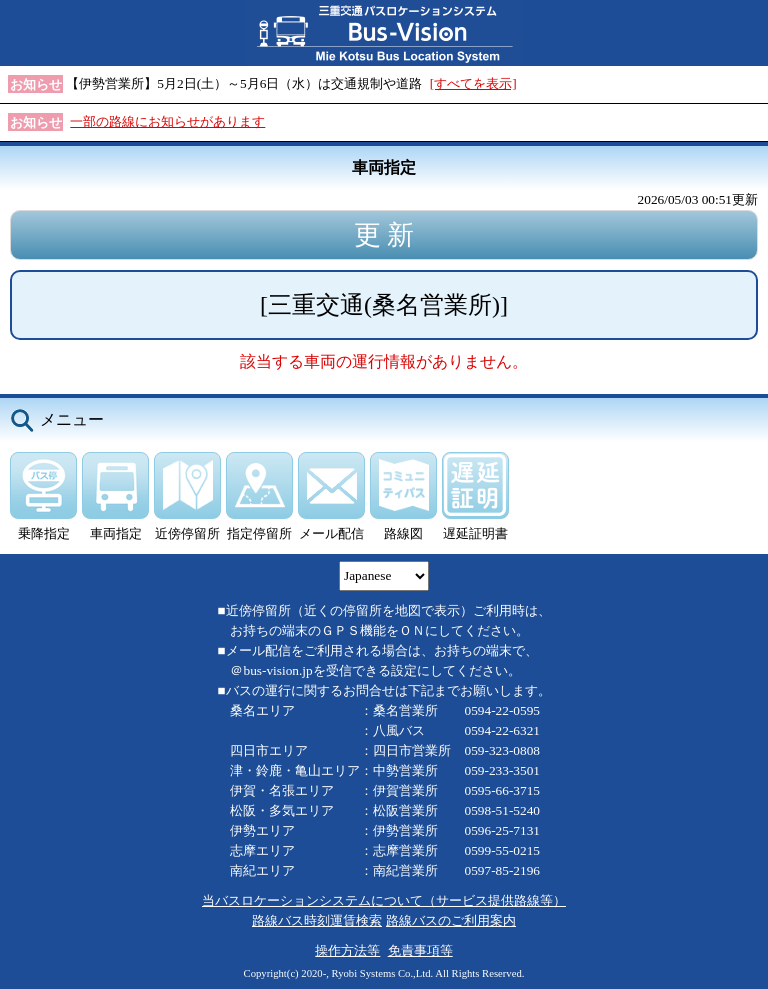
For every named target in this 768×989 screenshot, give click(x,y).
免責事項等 (420, 950)
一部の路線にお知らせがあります (167, 121)
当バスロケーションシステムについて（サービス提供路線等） (384, 900)
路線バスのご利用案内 (451, 920)
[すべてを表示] (473, 83)
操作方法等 (347, 950)
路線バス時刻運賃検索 (317, 920)
